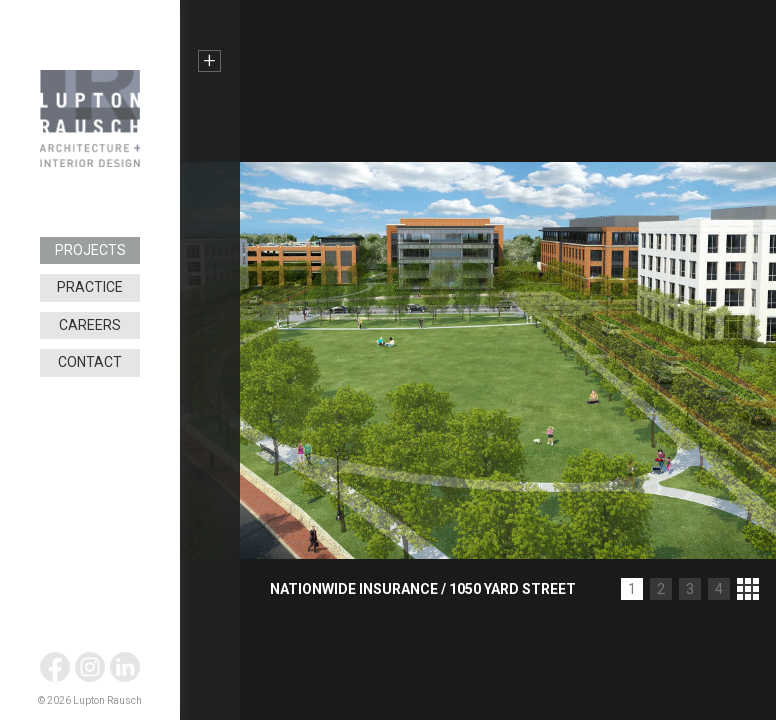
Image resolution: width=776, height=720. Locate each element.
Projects (90, 250)
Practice (90, 287)
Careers (90, 325)
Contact (90, 362)
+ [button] (209, 61)
